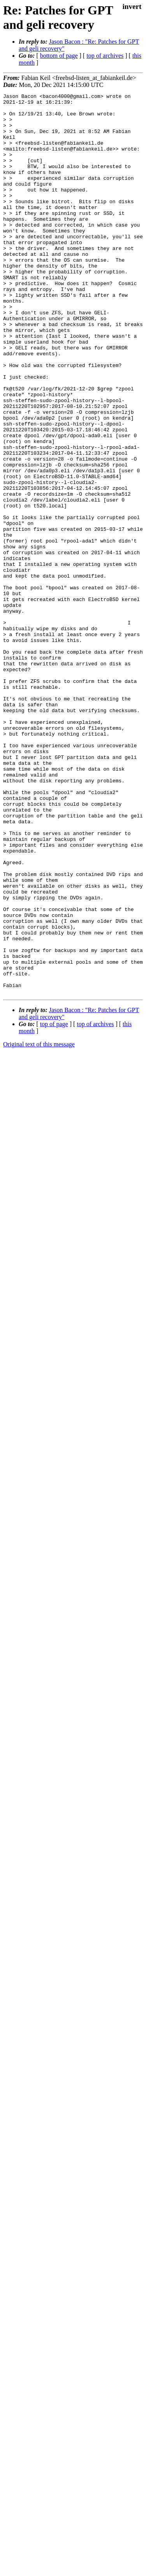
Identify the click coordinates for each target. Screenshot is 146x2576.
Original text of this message (39, 1224)
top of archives (104, 55)
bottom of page (59, 55)
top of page (54, 1204)
